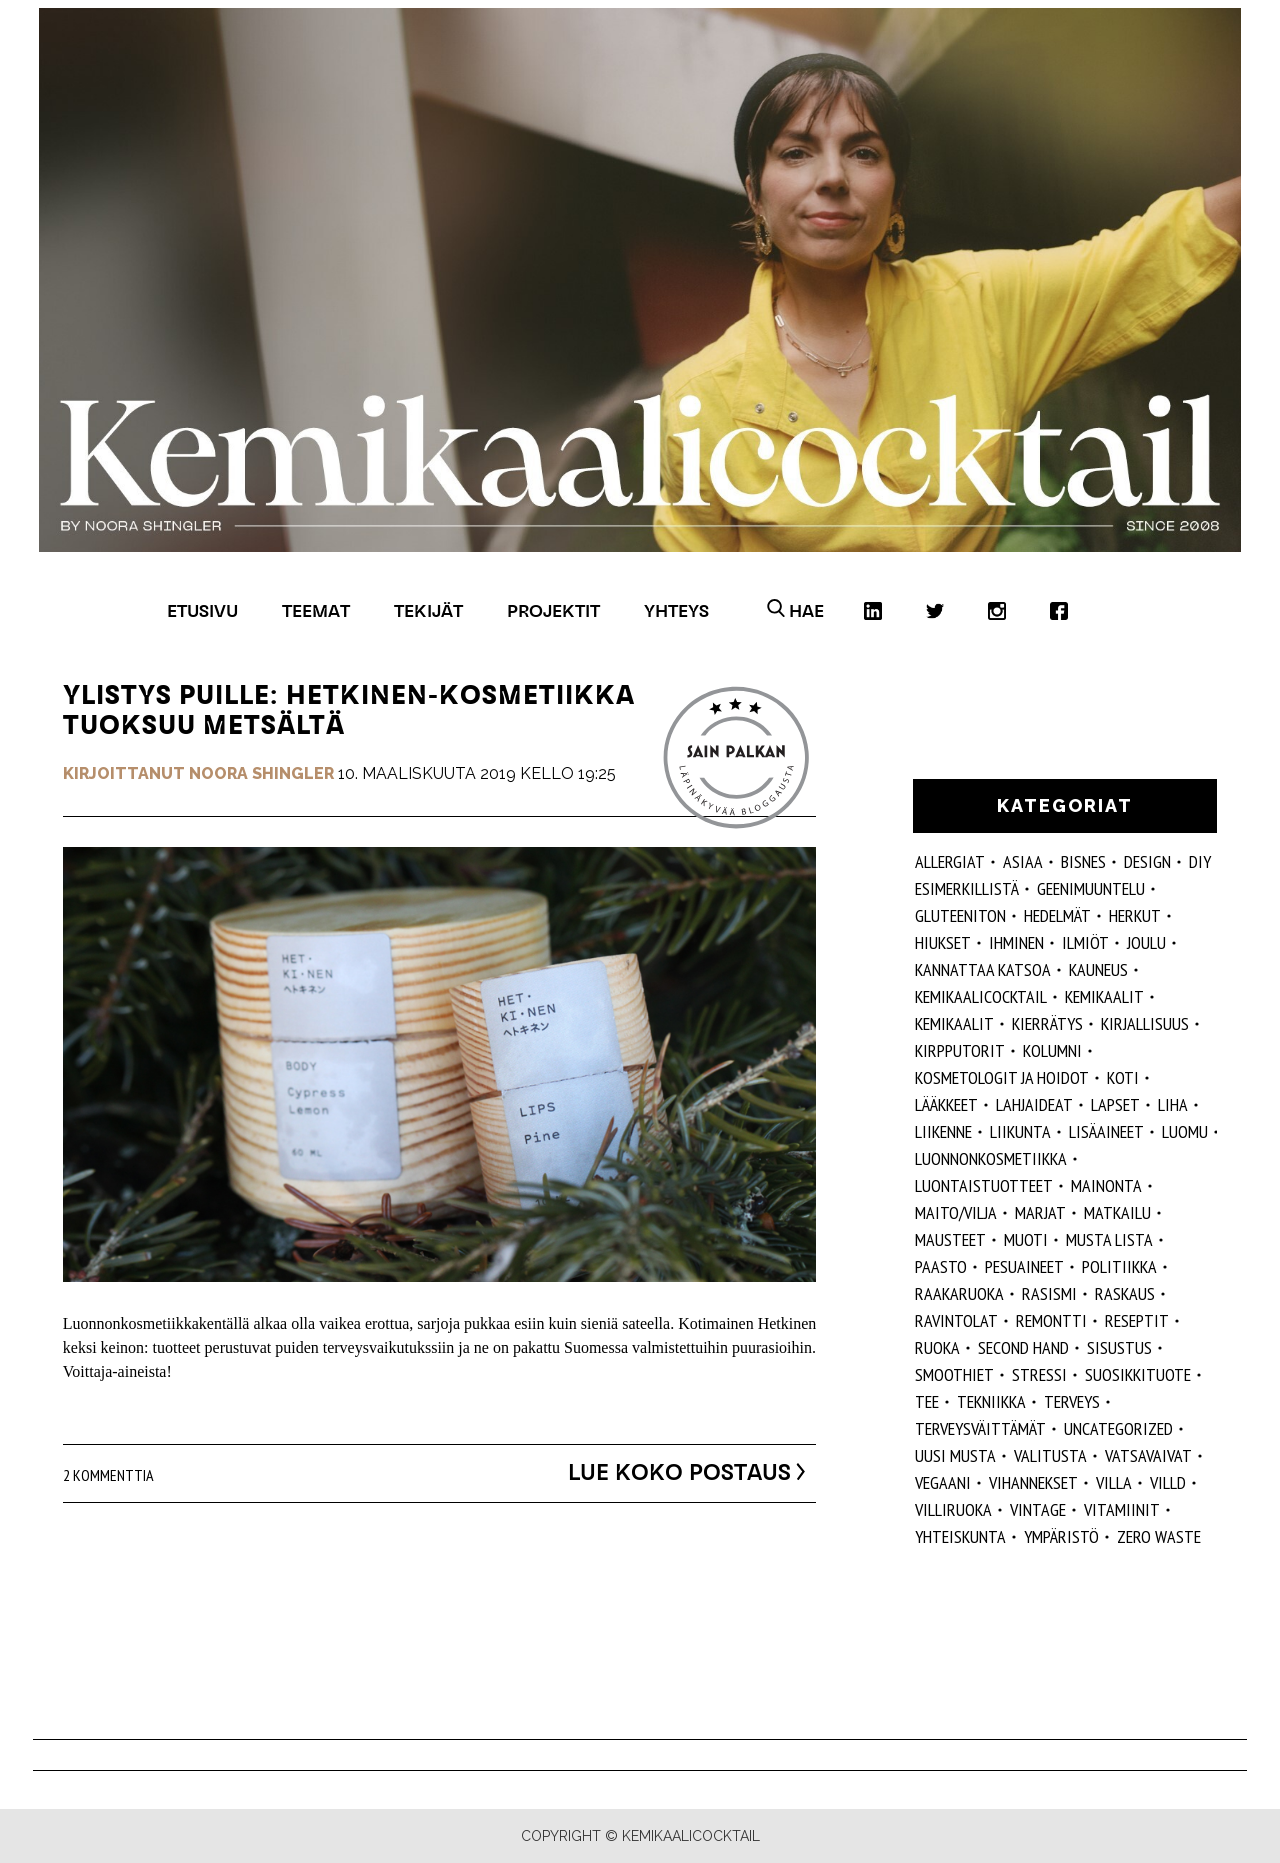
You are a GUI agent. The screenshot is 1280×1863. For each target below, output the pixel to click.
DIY (1200, 861)
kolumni (1052, 1050)
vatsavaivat (1148, 1455)
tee (927, 1401)
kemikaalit (954, 1023)
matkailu (1117, 1212)
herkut (1135, 915)
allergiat (950, 861)
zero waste (1159, 1536)
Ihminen (1016, 942)
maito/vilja (956, 1212)
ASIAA (1023, 861)
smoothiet (954, 1374)
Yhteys (676, 610)
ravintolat (956, 1320)
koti (1123, 1077)
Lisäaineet (1106, 1131)
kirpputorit (960, 1050)
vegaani (943, 1482)
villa (1114, 1482)
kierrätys (1047, 1023)
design (1147, 861)
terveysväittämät (980, 1428)
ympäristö (1061, 1536)
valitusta (1050, 1455)
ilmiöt (1085, 942)
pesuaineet (1024, 1266)
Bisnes (1083, 861)
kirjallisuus (1145, 1023)
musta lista (1109, 1239)
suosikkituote (1138, 1374)
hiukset (943, 942)
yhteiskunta (960, 1536)
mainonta (1106, 1185)
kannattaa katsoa (983, 969)
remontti (1051, 1320)
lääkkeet (946, 1104)
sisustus (1119, 1347)
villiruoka (953, 1509)
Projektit (553, 610)
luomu (1185, 1131)
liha (1173, 1104)
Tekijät (428, 610)
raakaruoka (959, 1293)
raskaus (1125, 1293)
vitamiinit (1122, 1509)
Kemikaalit (1104, 996)
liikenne (943, 1131)
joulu (1146, 942)
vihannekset (1033, 1482)
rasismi (1049, 1293)
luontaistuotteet (984, 1185)
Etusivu (202, 610)
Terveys (1072, 1401)
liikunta (1020, 1131)
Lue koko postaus (665, 1472)
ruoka (937, 1347)
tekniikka (991, 1401)
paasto (941, 1266)
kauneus (1098, 969)
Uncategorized (1118, 1428)
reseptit (1137, 1320)
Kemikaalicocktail (981, 996)
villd (1168, 1482)
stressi (1039, 1374)
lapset (1115, 1104)
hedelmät (1057, 915)
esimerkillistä (967, 888)
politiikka (1119, 1266)
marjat (1040, 1212)
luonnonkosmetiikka (991, 1158)
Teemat (316, 610)
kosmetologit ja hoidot (1002, 1077)
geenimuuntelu (1091, 888)
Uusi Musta (955, 1455)
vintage (1038, 1509)
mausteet (950, 1239)
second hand (1023, 1347)
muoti (1026, 1239)
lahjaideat (1034, 1104)
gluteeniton (960, 915)
